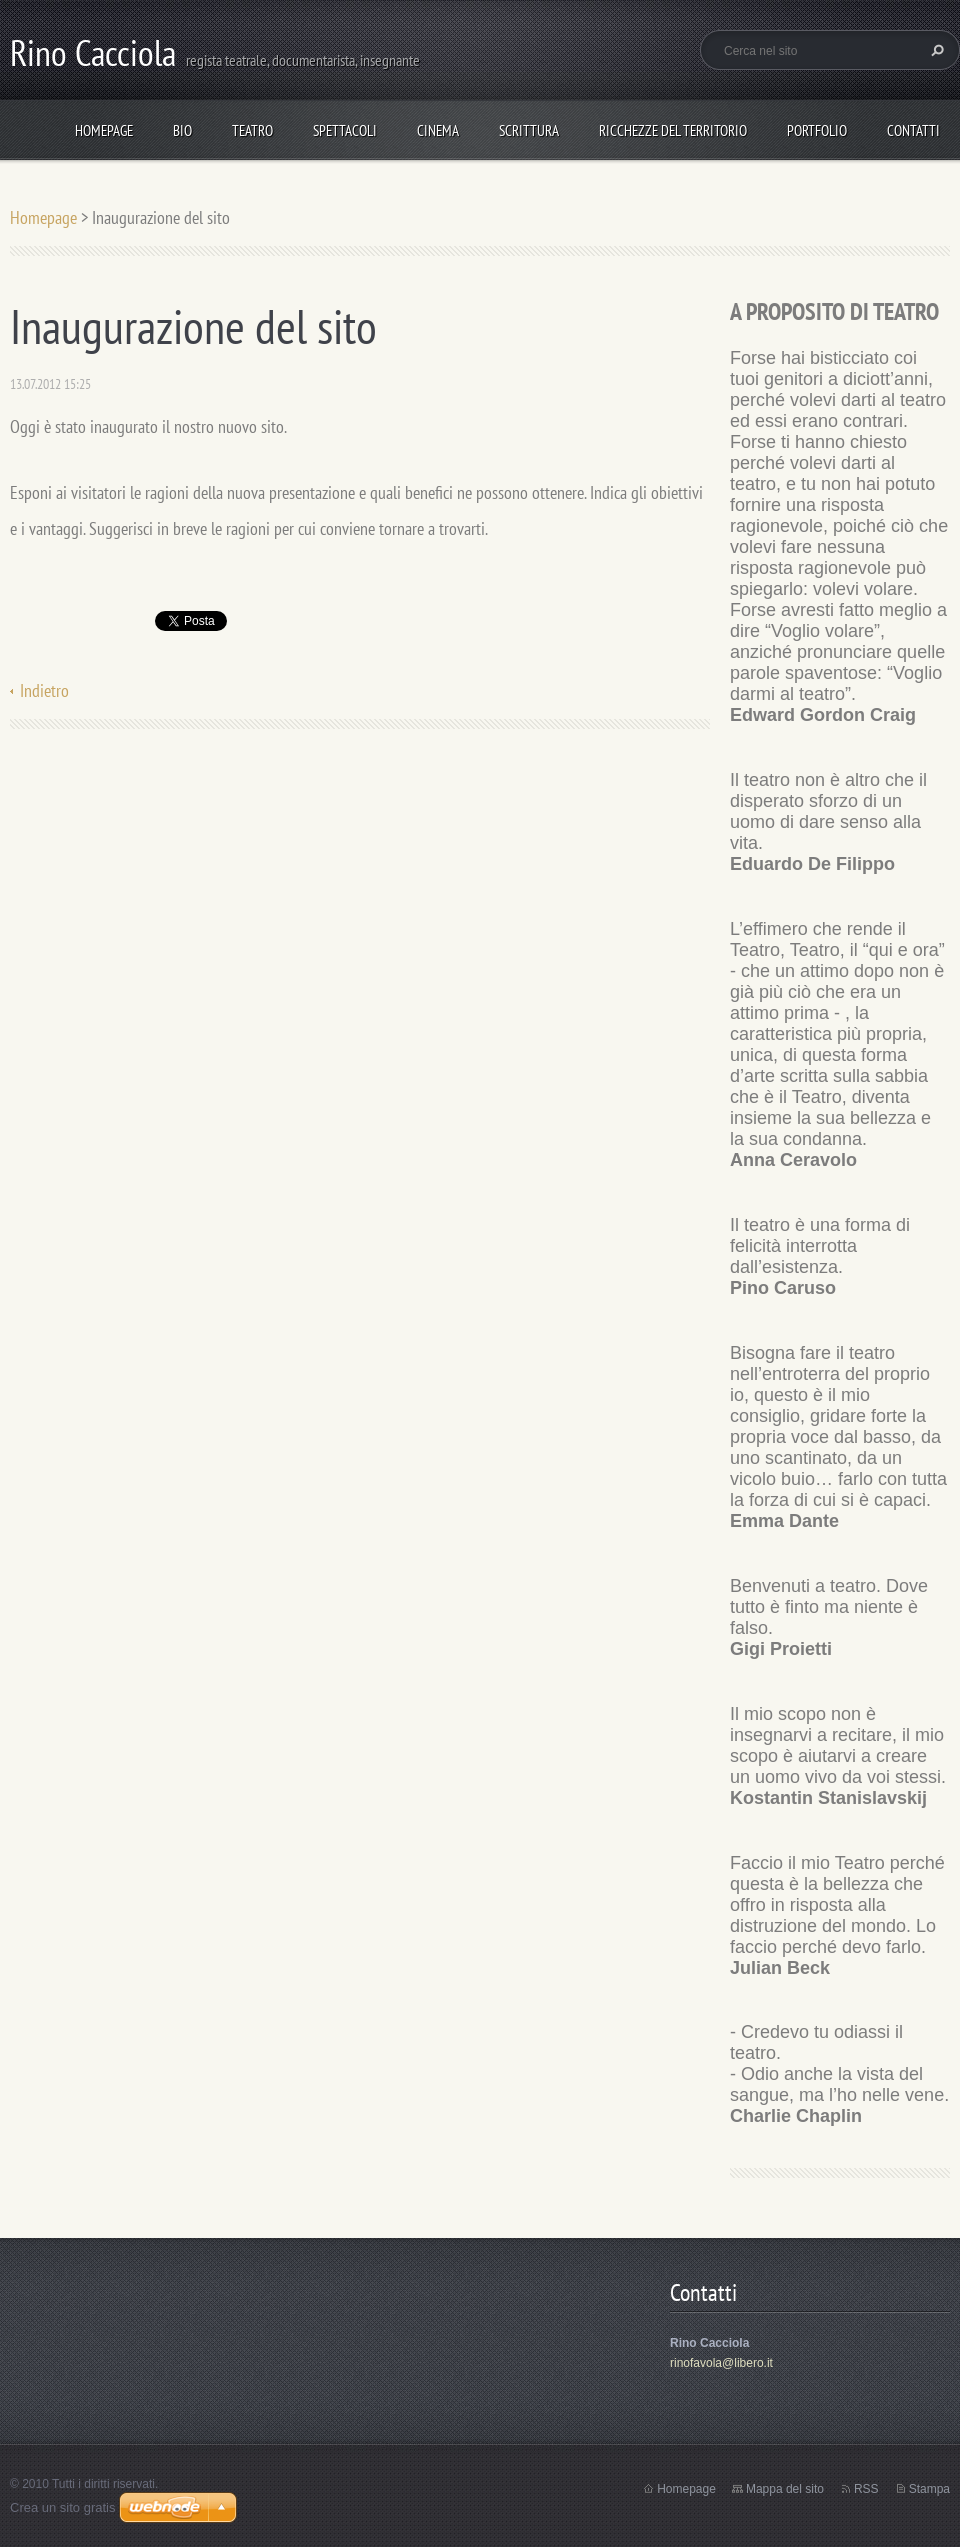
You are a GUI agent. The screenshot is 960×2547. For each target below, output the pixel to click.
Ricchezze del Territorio (673, 130)
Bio (182, 130)
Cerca (935, 50)
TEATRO (252, 130)
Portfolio (817, 130)
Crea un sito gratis (63, 2507)
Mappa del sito (785, 2489)
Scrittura (529, 130)
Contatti (913, 130)
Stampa (929, 2489)
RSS (866, 2489)
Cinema (438, 130)
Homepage (104, 130)
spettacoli (345, 130)
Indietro (44, 690)
